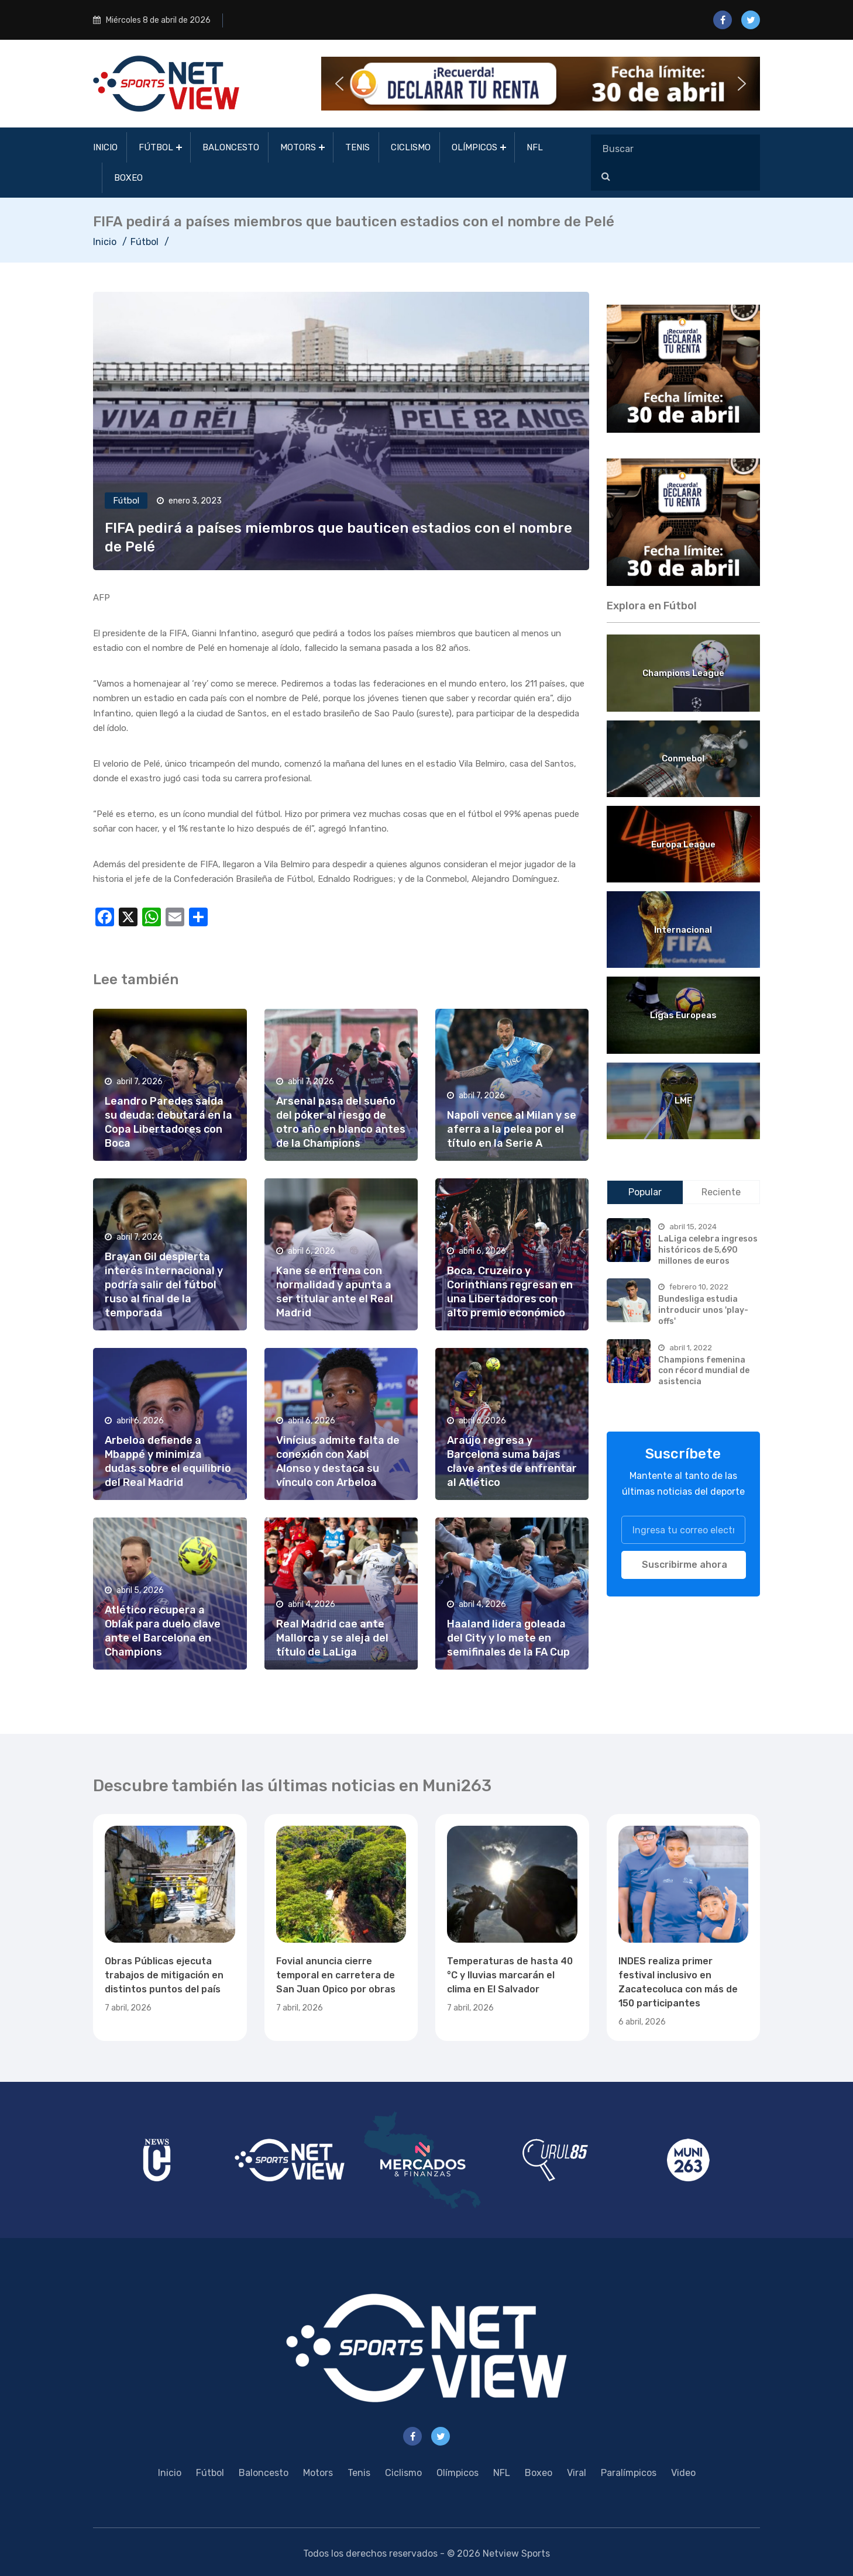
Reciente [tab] (721, 1192)
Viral (576, 2472)
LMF (683, 1100)
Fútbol (156, 147)
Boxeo (128, 178)
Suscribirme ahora (684, 1564)
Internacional (683, 930)
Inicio (105, 147)
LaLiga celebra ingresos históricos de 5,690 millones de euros (708, 1249)
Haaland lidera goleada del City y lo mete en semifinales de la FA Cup (508, 1638)
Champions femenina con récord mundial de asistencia (703, 1371)
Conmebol (683, 758)
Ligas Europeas (683, 1015)
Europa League (683, 844)
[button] (540, 83)
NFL (535, 147)
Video (683, 2472)
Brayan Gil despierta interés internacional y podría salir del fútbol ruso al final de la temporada (164, 1284)
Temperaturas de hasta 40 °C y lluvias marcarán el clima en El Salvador (510, 1975)
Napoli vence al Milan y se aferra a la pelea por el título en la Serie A (511, 1129)
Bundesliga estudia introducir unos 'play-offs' (703, 1310)
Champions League (683, 673)
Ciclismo (411, 147)
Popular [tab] (645, 1192)
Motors (298, 147)
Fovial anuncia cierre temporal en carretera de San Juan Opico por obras (335, 1975)
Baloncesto (230, 147)
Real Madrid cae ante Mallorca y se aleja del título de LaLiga (332, 1638)
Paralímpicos (628, 2472)
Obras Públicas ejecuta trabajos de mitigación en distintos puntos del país (164, 1975)
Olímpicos (474, 147)
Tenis (357, 147)
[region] (684, 369)
